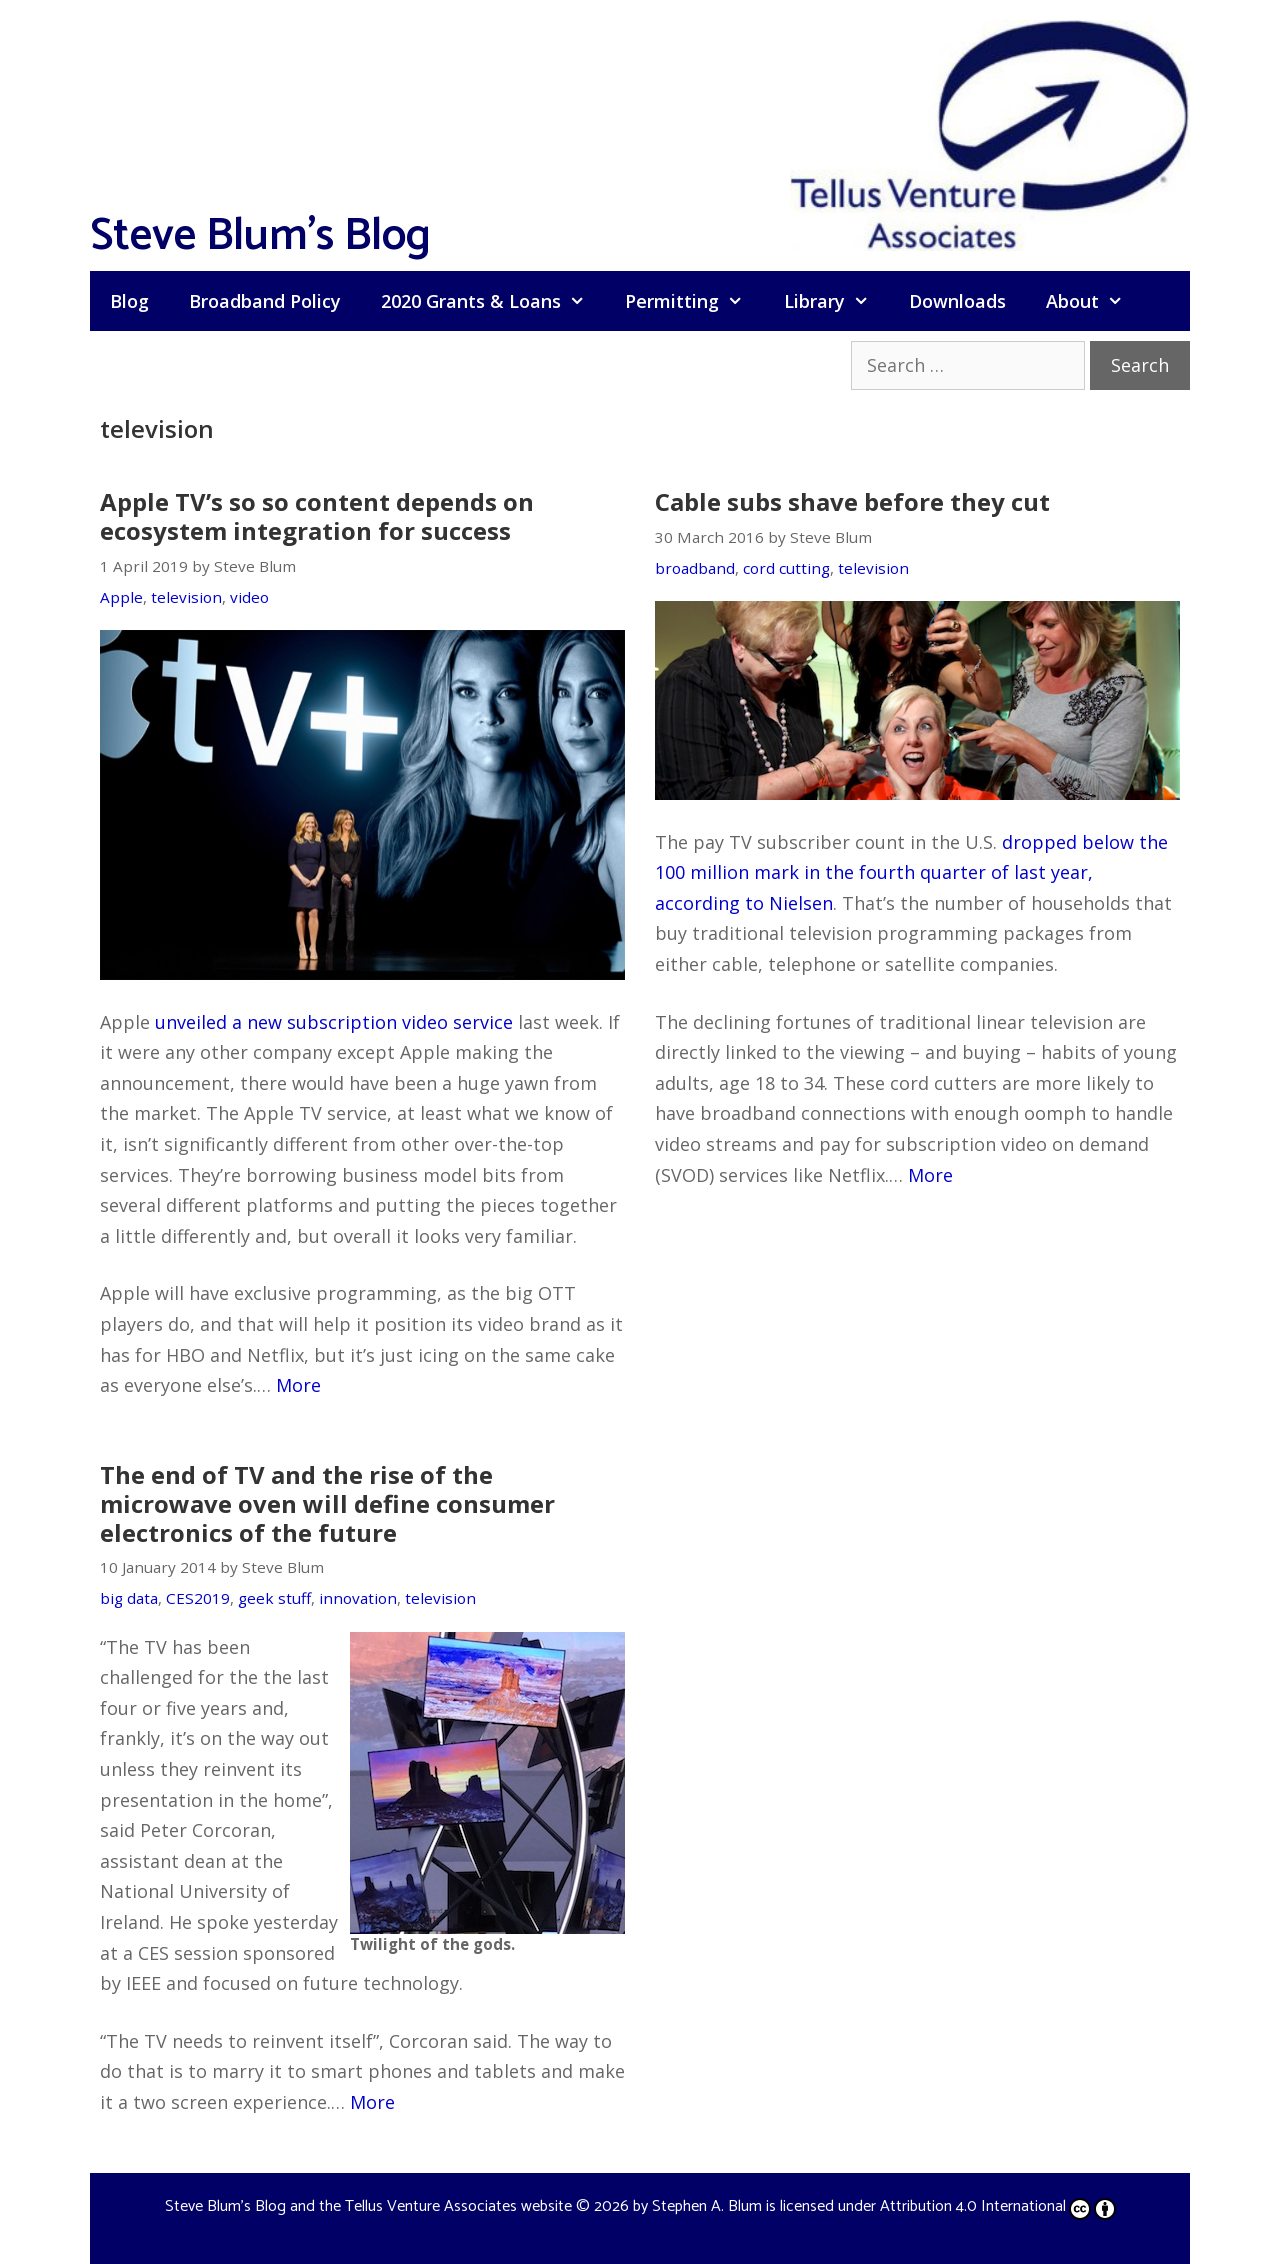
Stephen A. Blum (707, 2206)
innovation (358, 1598)
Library (836, 301)
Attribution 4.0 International (998, 2206)
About (1094, 301)
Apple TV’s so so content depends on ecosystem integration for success (317, 516)
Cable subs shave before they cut (852, 501)
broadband (695, 568)
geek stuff (274, 1598)
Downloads (957, 301)
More (298, 1385)
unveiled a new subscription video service (334, 1022)
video (249, 597)
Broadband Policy (265, 301)
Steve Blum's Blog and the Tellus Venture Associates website (368, 2206)
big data (129, 1598)
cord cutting (786, 568)
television (186, 597)
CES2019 (198, 1598)
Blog (129, 301)
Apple (121, 597)
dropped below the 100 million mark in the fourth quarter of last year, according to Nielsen (911, 872)
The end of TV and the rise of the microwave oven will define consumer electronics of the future (327, 1503)
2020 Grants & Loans (493, 301)
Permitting (694, 301)
